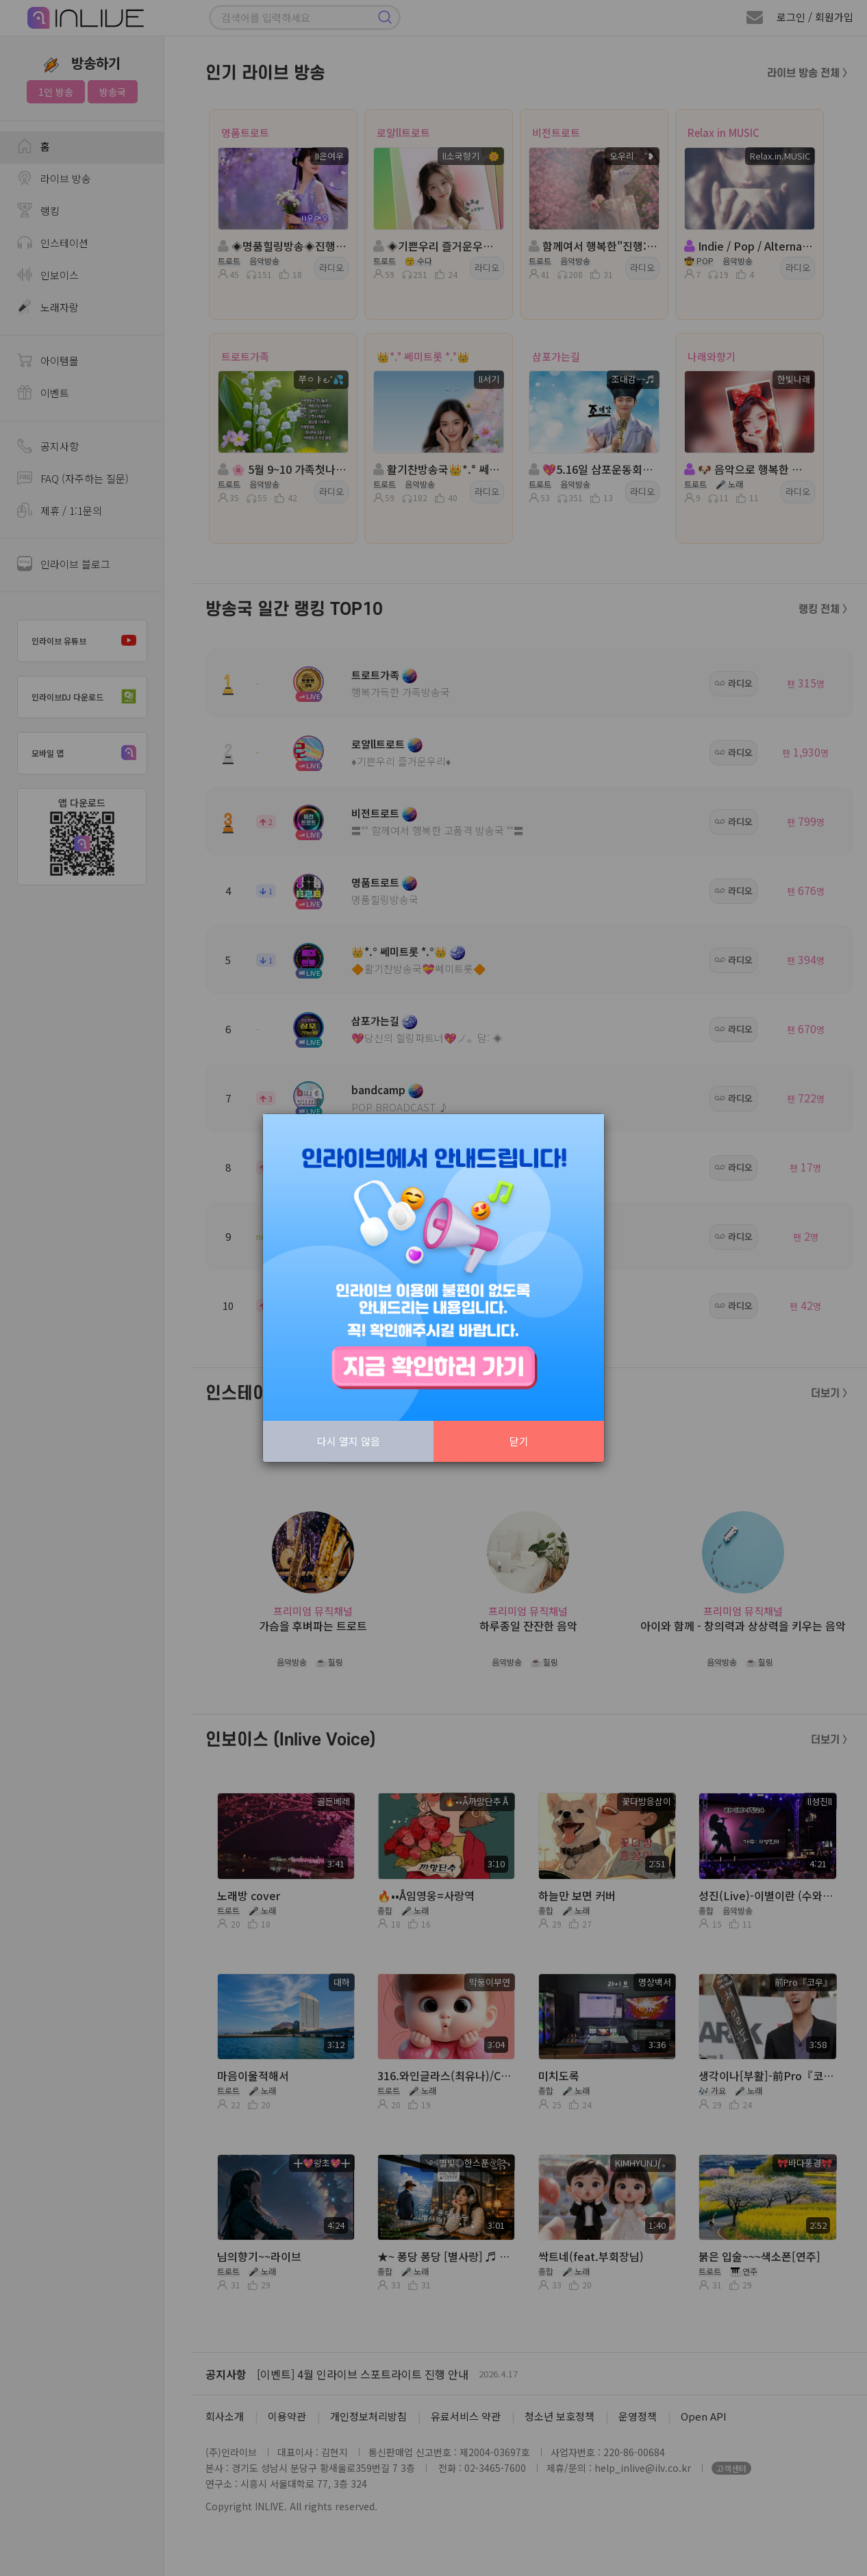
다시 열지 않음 (348, 1441)
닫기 (519, 1441)
